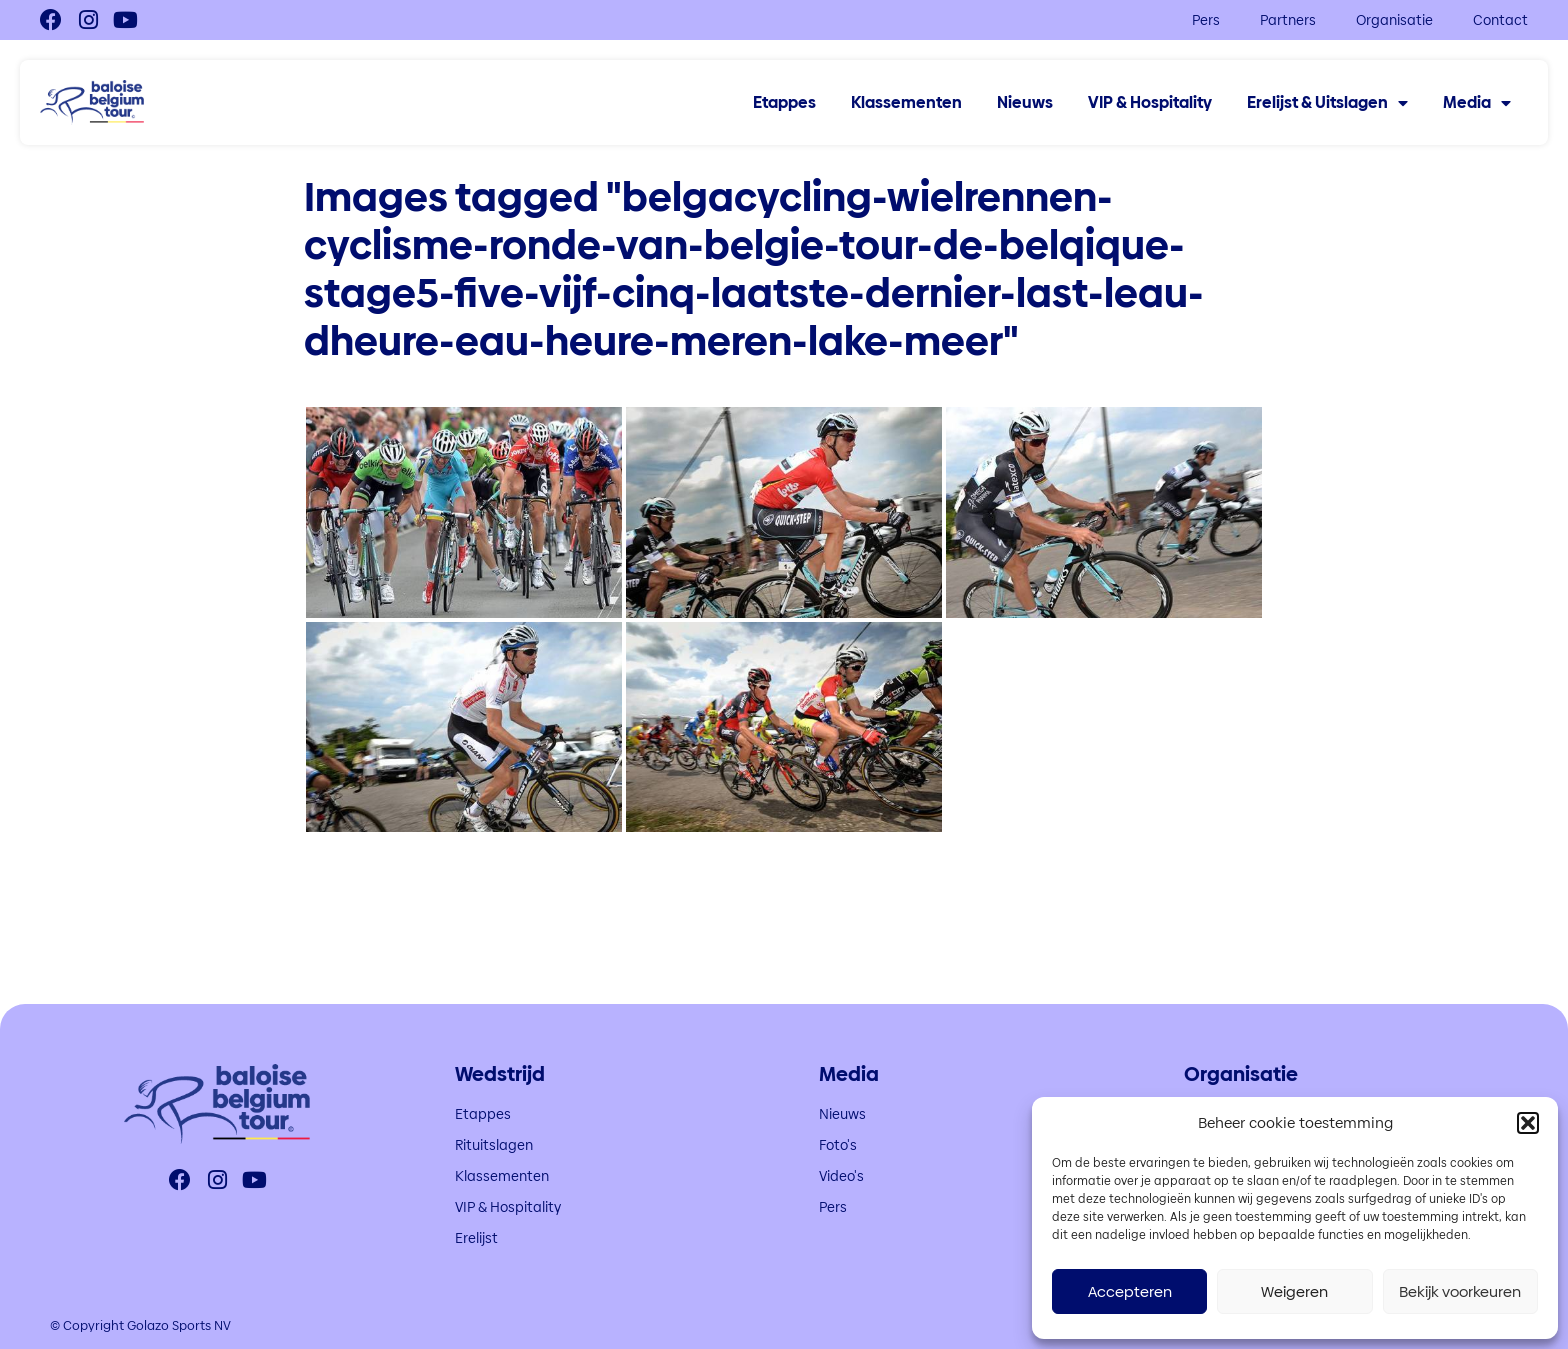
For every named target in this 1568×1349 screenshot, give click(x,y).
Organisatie (1394, 20)
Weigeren (1294, 1291)
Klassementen (906, 103)
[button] (1528, 1123)
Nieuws (1025, 103)
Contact (1500, 20)
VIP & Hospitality (1150, 103)
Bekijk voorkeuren (1460, 1291)
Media (1477, 103)
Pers (1206, 20)
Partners (1288, 20)
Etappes (784, 103)
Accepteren (1130, 1291)
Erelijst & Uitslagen (1327, 103)
